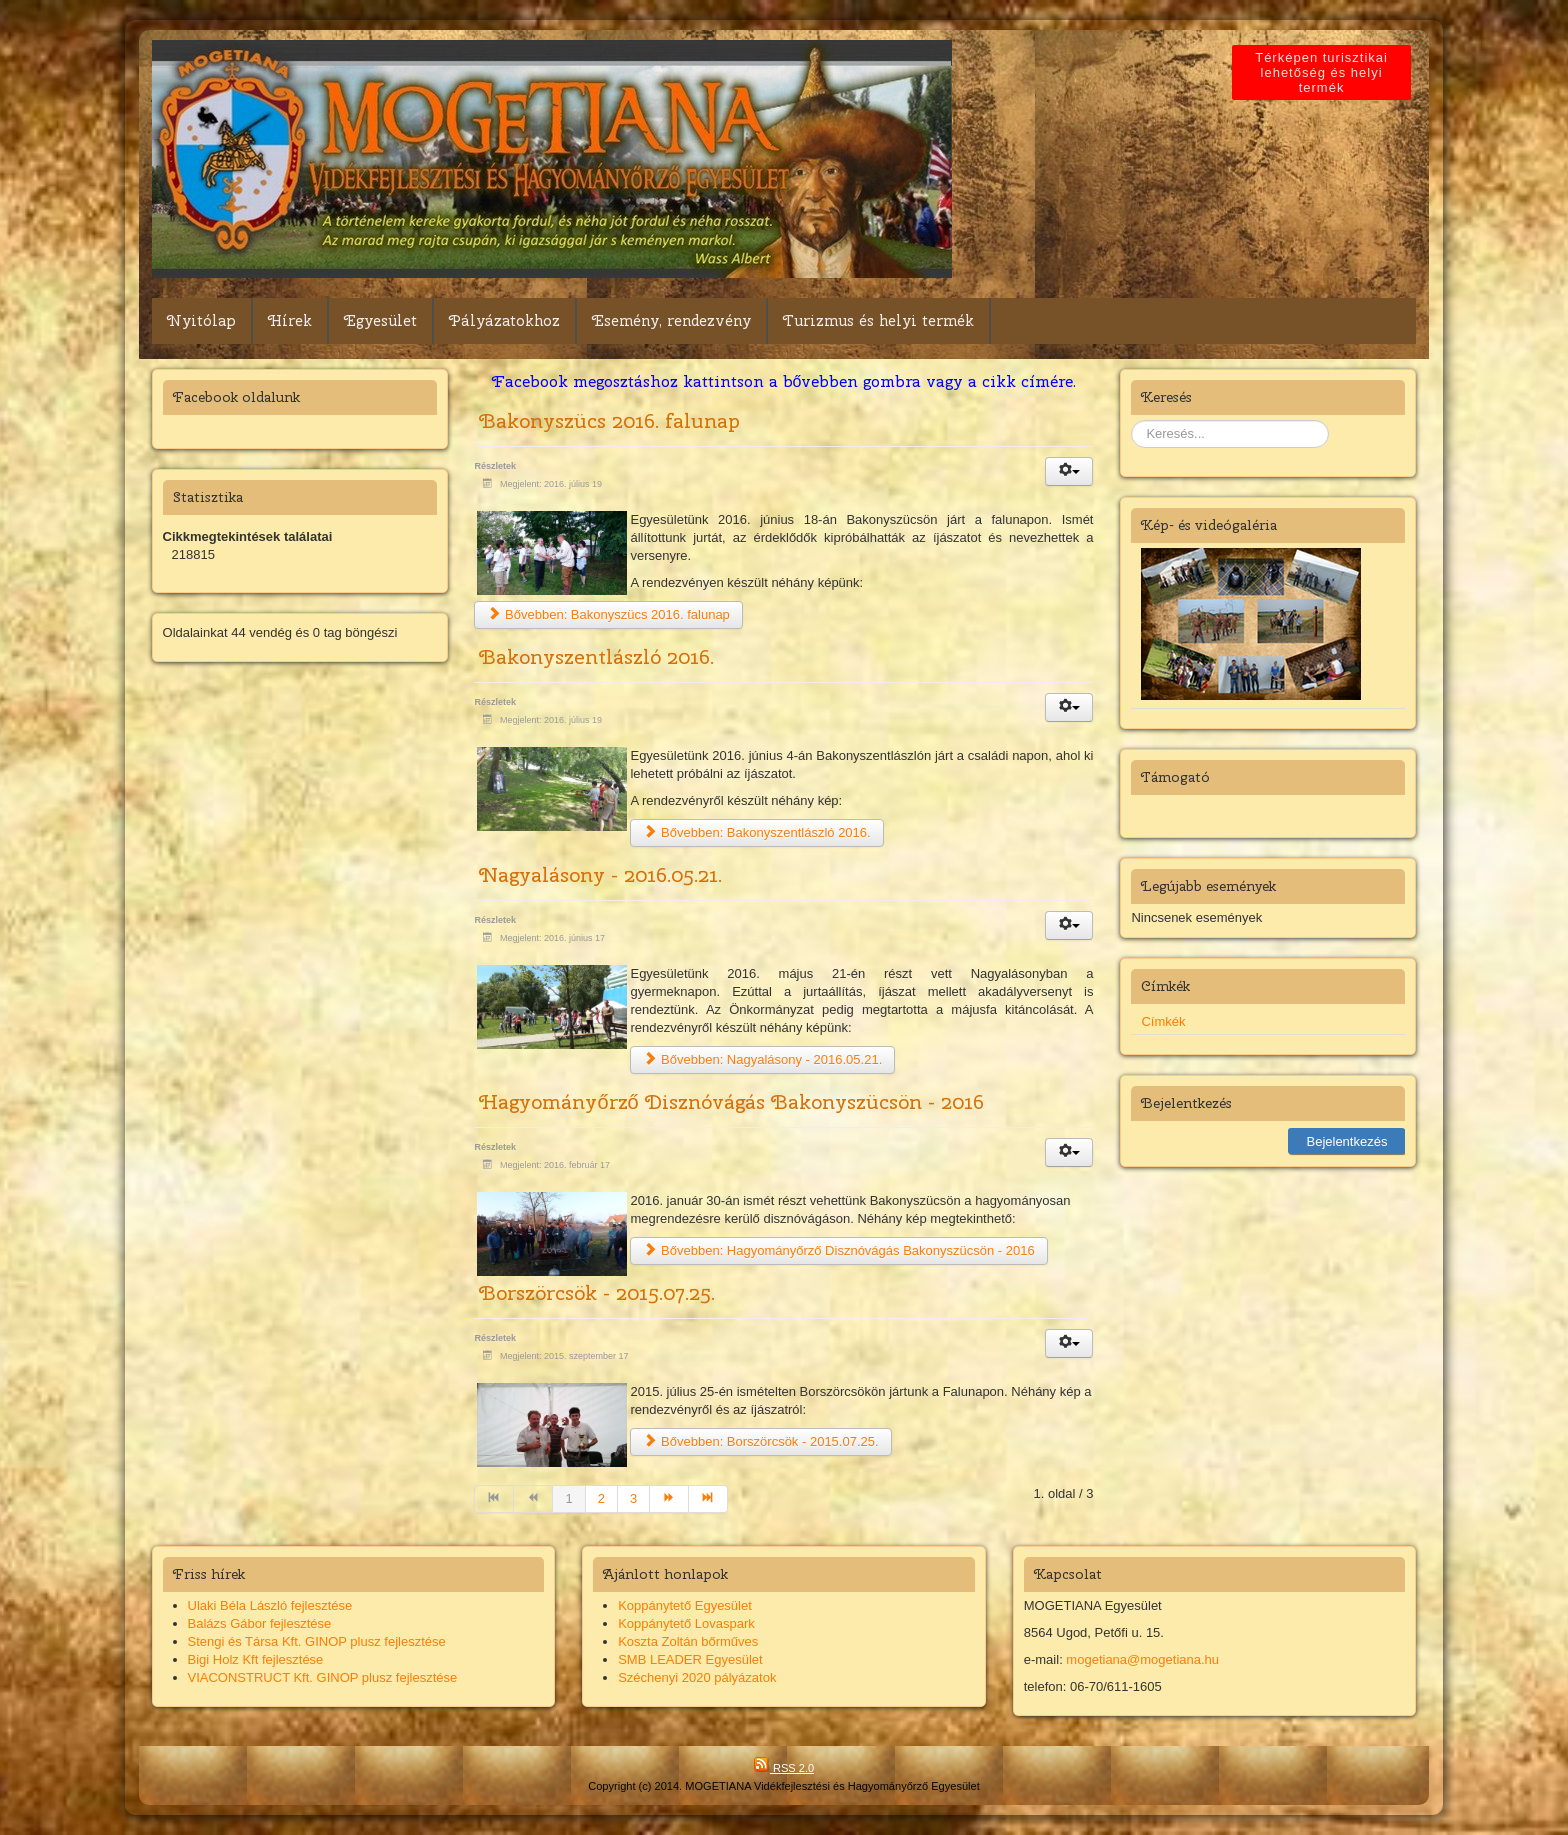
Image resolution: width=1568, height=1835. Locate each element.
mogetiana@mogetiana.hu (1142, 1659)
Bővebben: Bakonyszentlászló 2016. (756, 832)
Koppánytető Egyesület (685, 1605)
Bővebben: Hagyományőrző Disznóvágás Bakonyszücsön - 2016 (838, 1250)
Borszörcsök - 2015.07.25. (597, 1292)
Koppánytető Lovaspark (686, 1623)
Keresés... (1131, 420)
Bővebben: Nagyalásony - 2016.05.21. (762, 1059)
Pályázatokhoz (504, 321)
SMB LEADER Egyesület (690, 1659)
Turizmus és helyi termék (878, 321)
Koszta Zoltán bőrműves (688, 1641)
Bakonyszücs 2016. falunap (609, 420)
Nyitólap (201, 321)
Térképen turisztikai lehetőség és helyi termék (1322, 72)
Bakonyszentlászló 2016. (596, 656)
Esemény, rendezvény (671, 321)
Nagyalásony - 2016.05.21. (600, 874)
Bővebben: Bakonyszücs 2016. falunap (608, 614)
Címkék (1163, 1021)
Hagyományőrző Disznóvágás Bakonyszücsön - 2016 (731, 1101)
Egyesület (380, 321)
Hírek (290, 321)
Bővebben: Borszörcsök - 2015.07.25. (760, 1441)
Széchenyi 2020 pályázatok (697, 1677)
